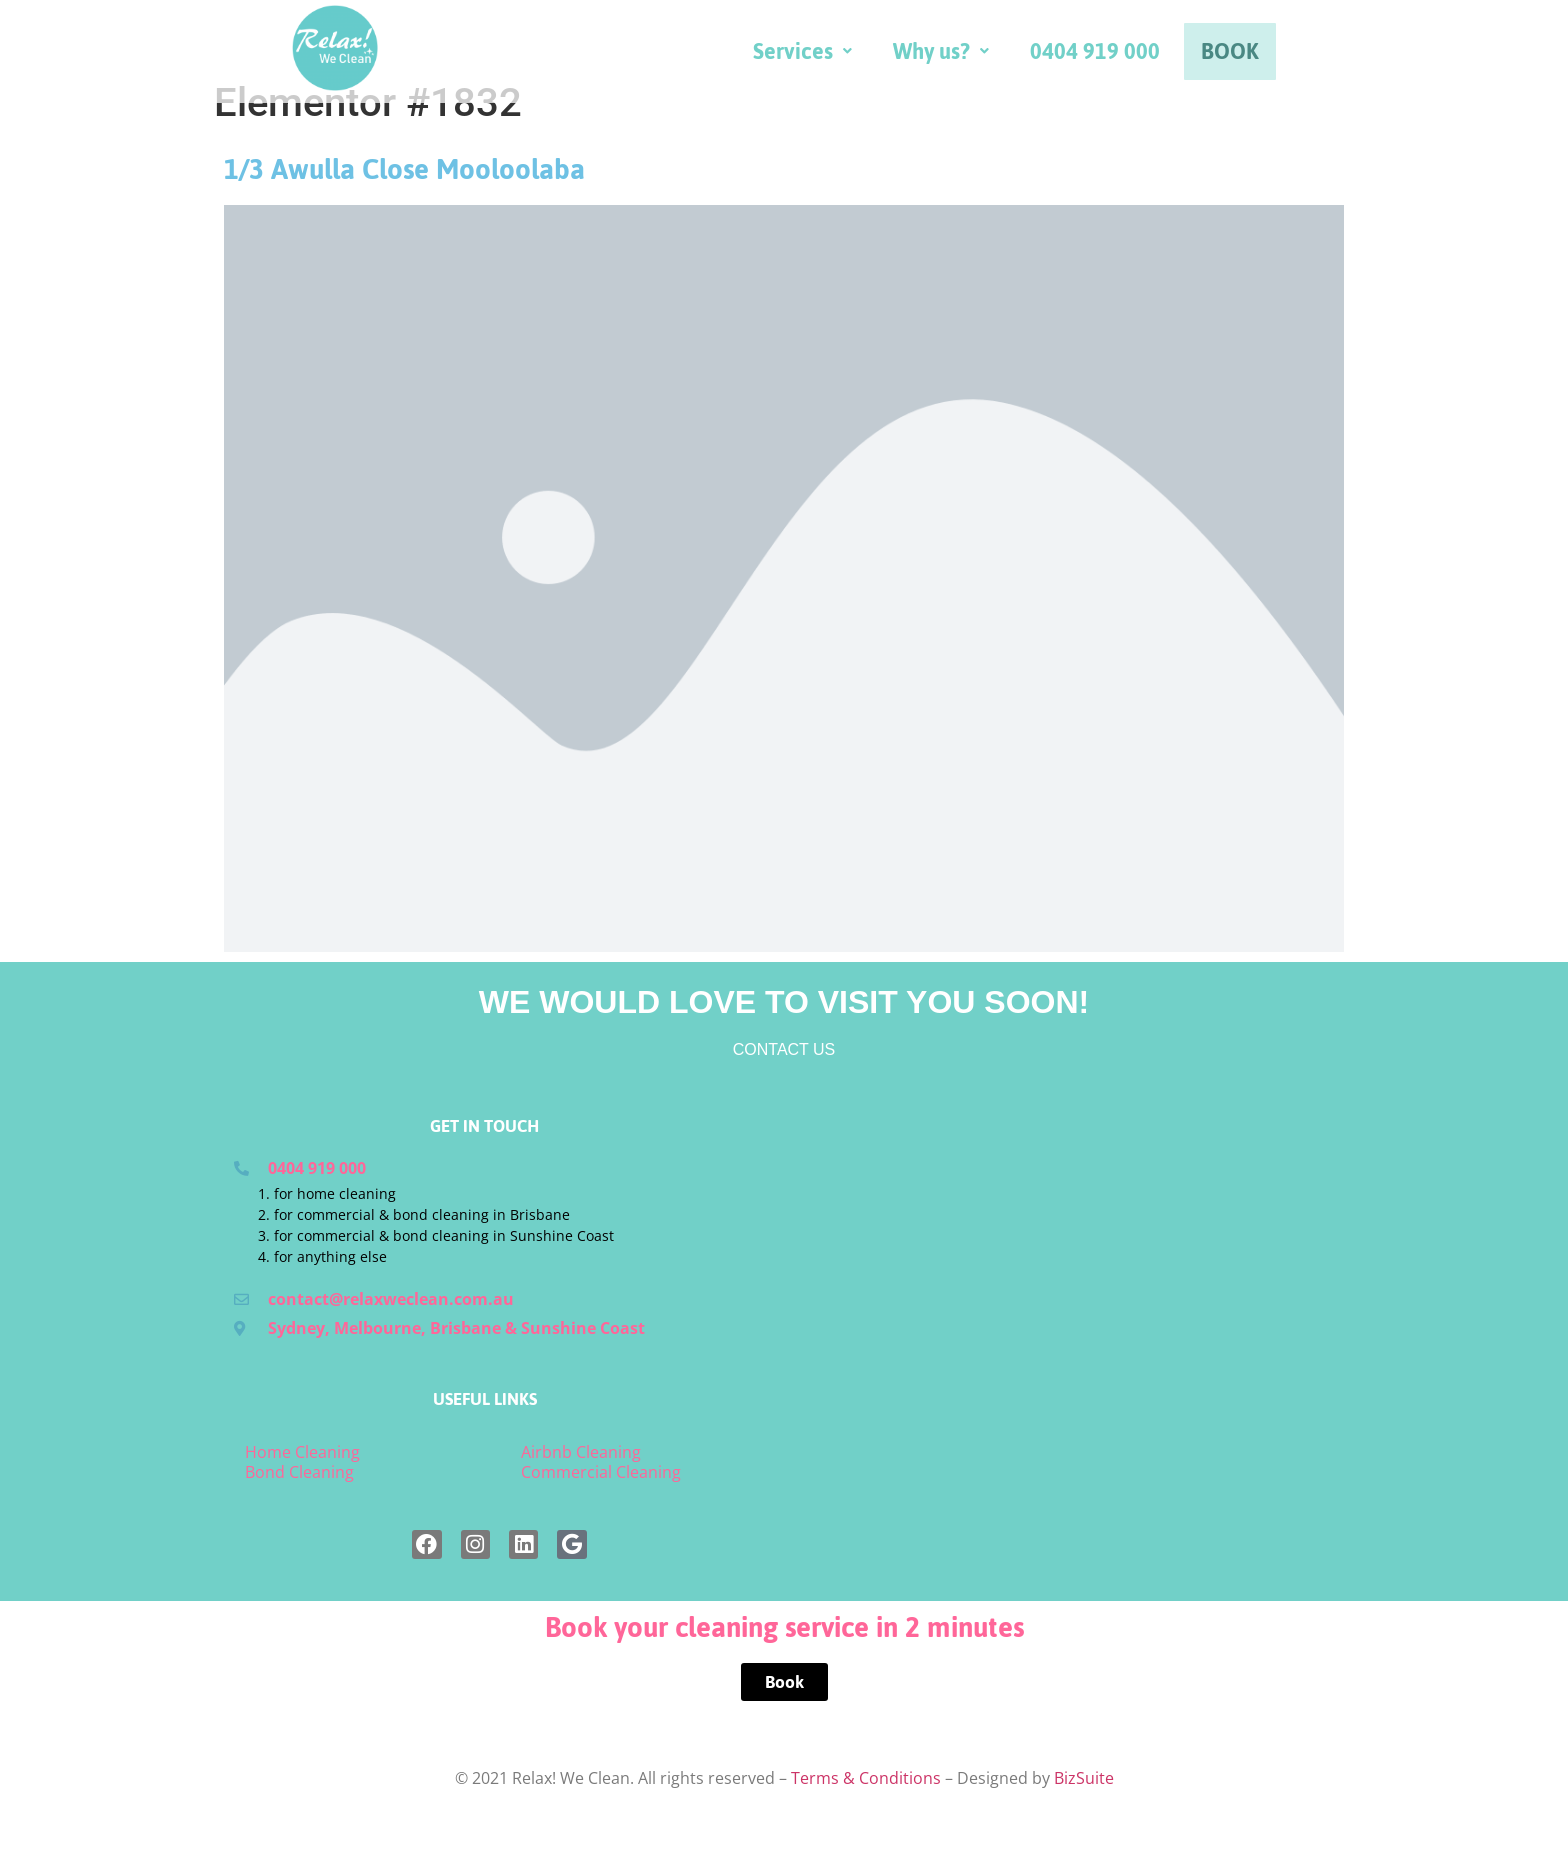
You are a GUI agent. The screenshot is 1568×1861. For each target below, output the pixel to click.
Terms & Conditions (866, 1825)
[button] (972, 58)
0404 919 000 (1265, 58)
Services (972, 58)
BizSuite (1084, 1825)
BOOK (1400, 58)
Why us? (1111, 58)
